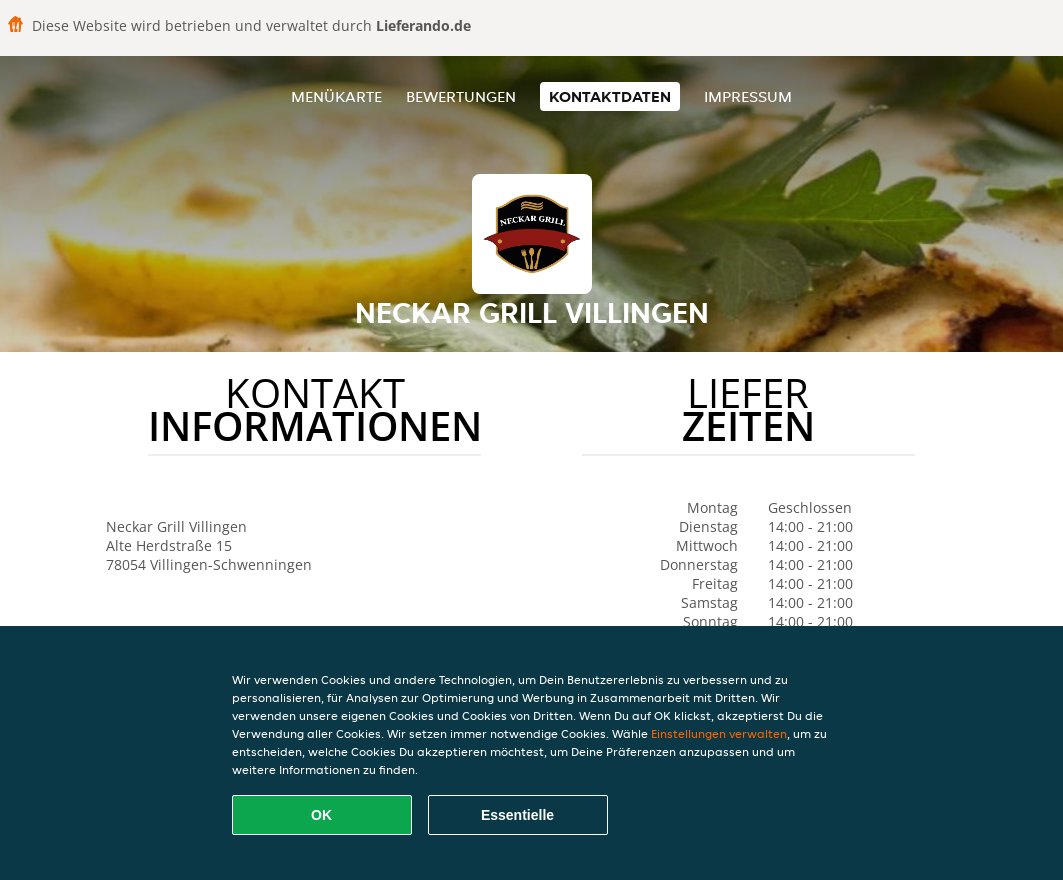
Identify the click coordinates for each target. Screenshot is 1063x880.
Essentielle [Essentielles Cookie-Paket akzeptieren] (517, 815)
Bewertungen (461, 96)
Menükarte (336, 96)
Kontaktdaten (610, 96)
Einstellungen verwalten (719, 733)
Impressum (748, 96)
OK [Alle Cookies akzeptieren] (321, 815)
